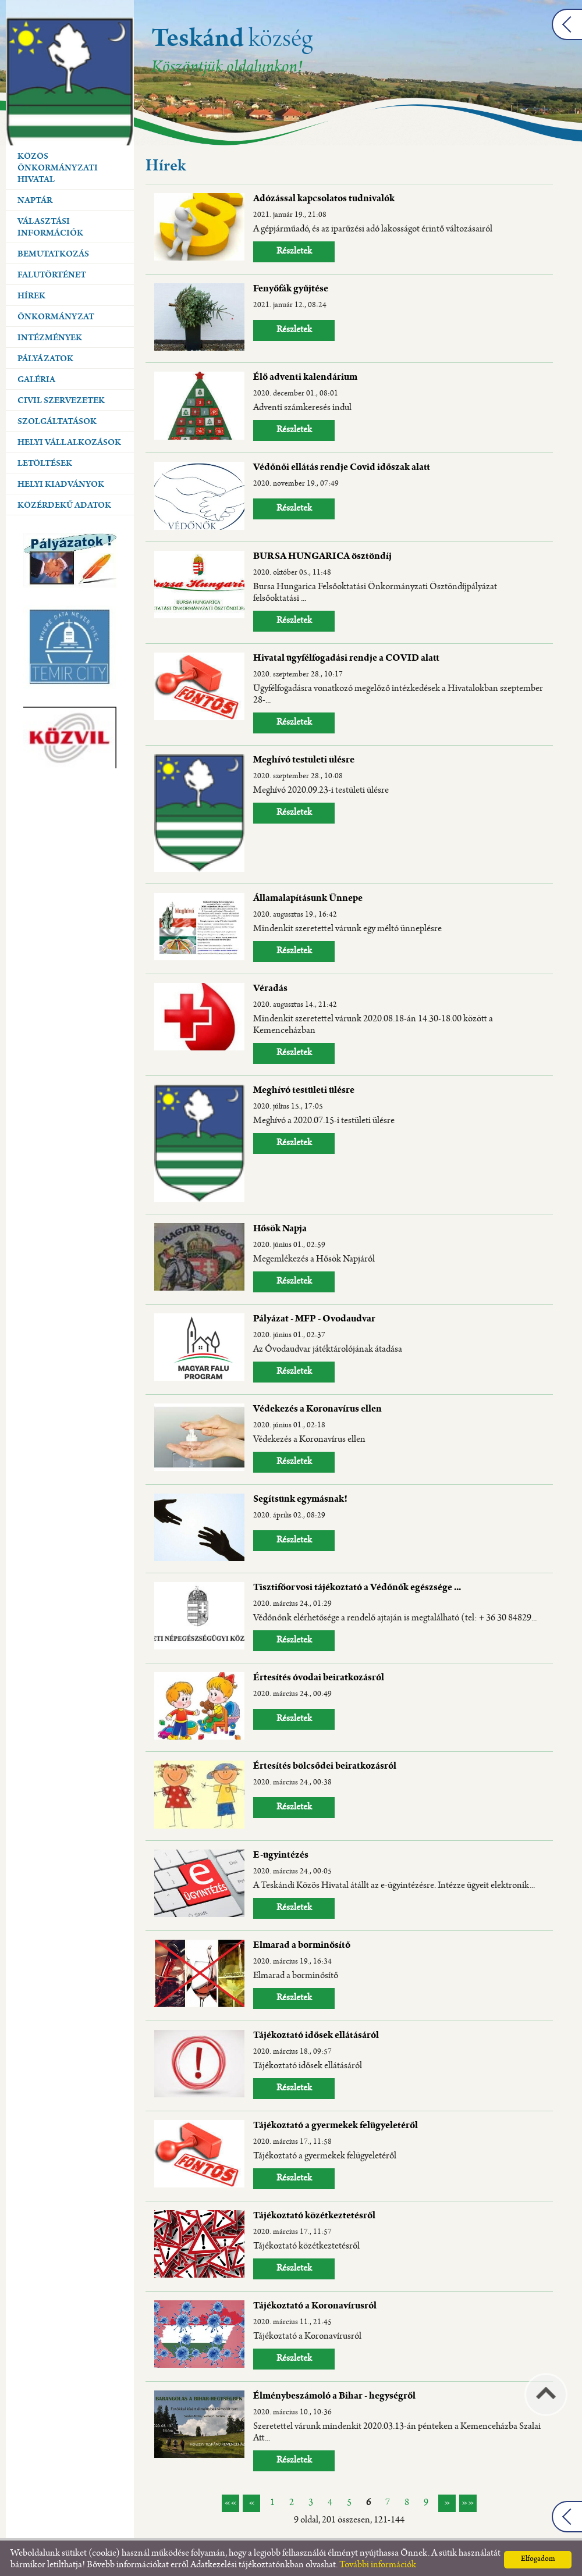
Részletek (294, 249)
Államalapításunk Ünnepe (308, 896)
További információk (377, 2562)
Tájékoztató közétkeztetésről (314, 2213)
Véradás (270, 986)
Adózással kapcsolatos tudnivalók (324, 196)
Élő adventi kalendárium (305, 375)
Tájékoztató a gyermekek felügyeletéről (335, 2123)
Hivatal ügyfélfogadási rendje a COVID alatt (346, 656)
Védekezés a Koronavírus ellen (317, 1407)
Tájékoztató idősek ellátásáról (316, 2033)
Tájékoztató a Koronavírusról (315, 2304)
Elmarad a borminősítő (301, 1943)
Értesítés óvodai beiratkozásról (318, 1675)
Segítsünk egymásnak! (300, 1497)
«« (230, 2500)
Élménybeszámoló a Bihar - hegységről (334, 2394)
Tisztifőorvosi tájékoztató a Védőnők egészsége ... (357, 1585)
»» (468, 2500)
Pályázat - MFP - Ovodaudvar (314, 1317)
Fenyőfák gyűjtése (290, 287)
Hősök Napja (280, 1226)
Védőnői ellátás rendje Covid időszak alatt (341, 465)
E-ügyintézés (280, 1853)
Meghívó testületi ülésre (303, 758)
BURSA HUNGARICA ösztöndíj (322, 554)
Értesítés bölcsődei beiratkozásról (324, 1764)
